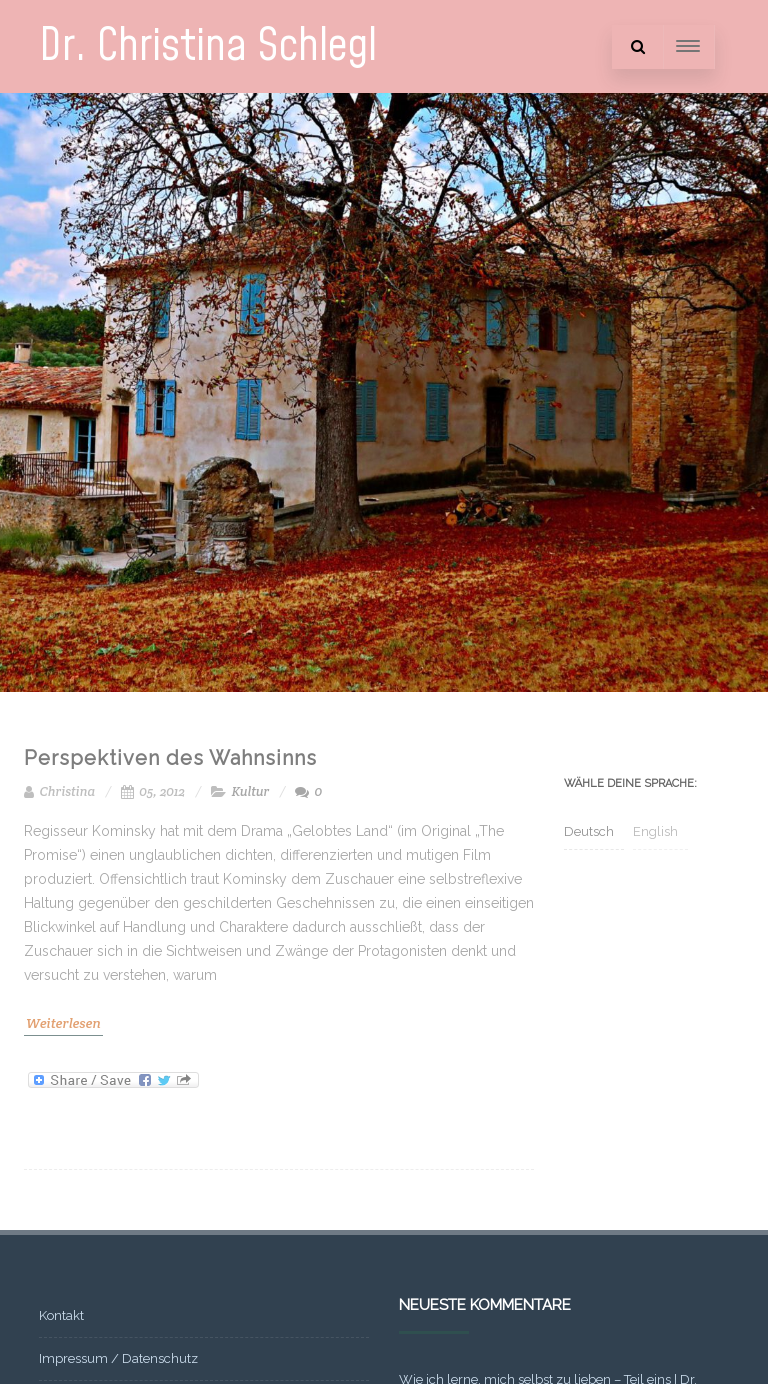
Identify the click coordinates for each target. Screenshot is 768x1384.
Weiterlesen (63, 1023)
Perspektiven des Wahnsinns (170, 758)
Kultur (251, 791)
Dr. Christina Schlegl (208, 46)
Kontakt (61, 1315)
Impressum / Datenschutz (118, 1358)
